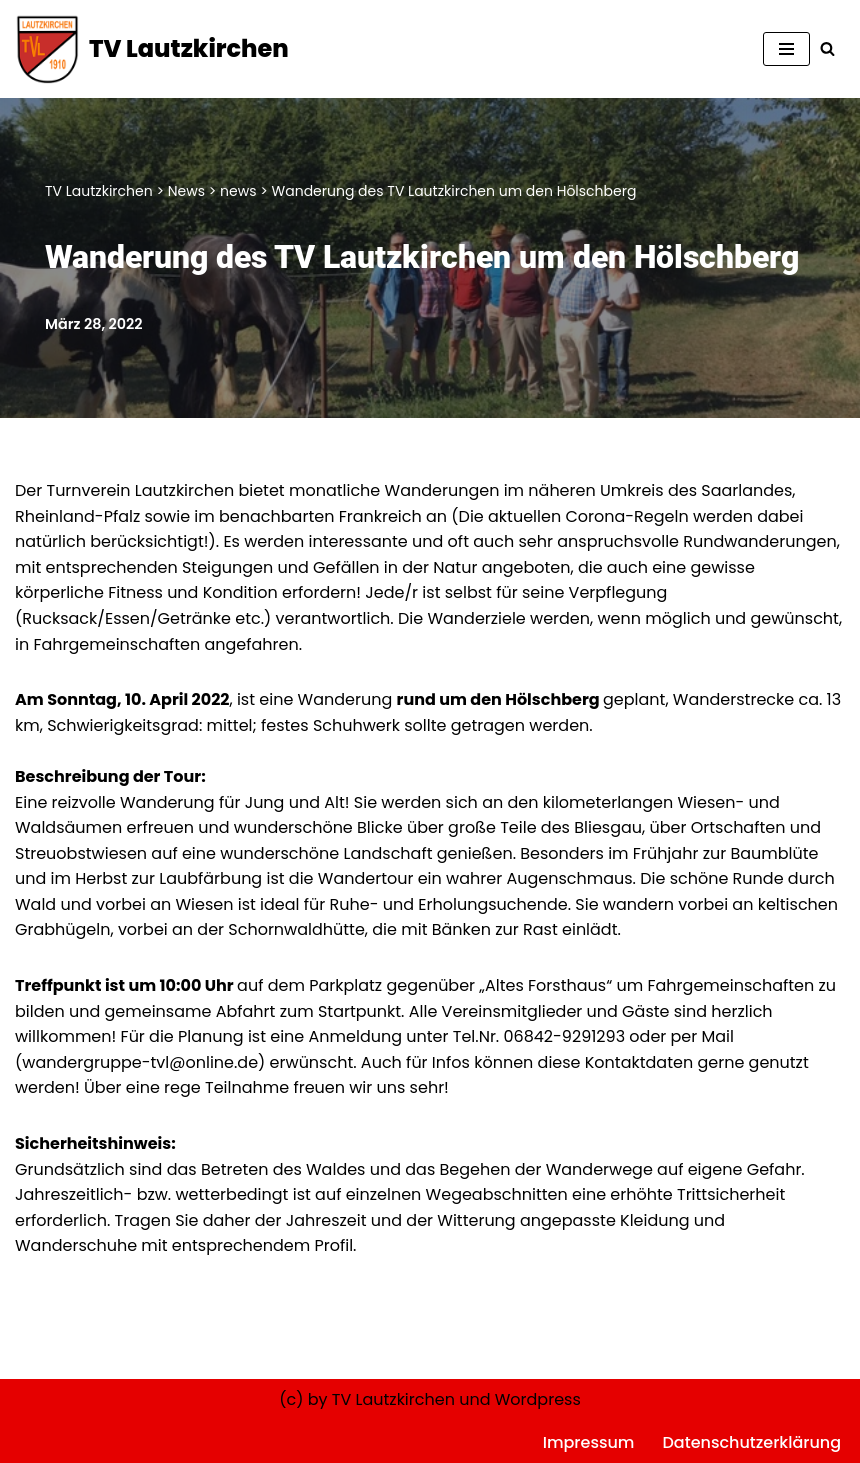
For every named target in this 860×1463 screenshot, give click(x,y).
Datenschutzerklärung (751, 1442)
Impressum (589, 1442)
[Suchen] (827, 48)
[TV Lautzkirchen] (152, 49)
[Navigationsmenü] (786, 49)
